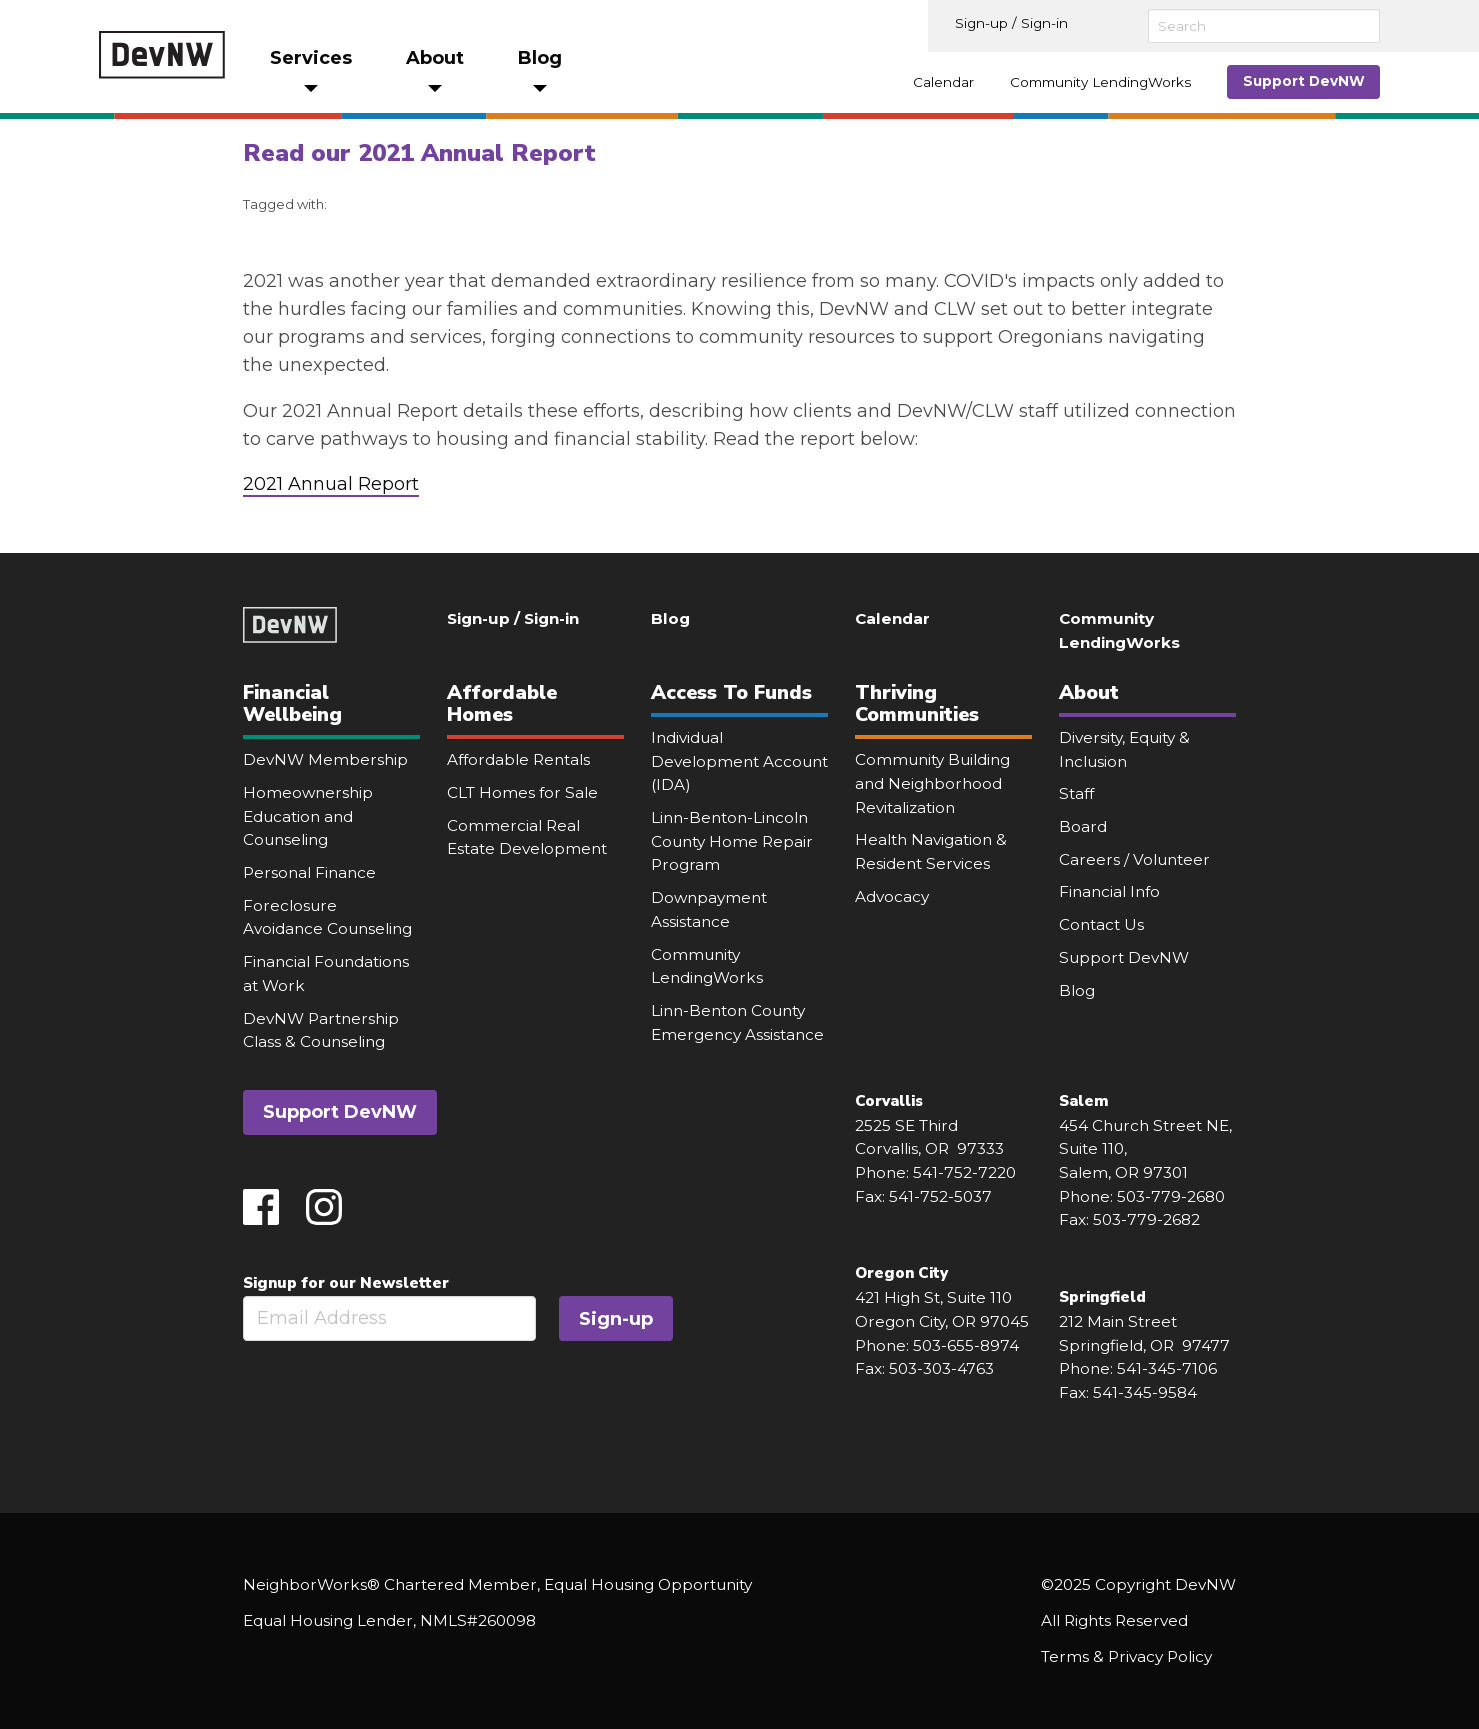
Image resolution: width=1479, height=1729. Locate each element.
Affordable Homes (502, 703)
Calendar (943, 82)
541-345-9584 (1145, 1392)
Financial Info (1109, 891)
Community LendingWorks (1100, 82)
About (1089, 692)
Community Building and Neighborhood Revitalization (932, 783)
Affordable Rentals (518, 759)
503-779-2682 (1146, 1219)
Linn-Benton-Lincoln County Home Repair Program (732, 841)
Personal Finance (309, 872)
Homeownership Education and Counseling (308, 816)
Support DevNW (1304, 81)
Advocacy (892, 896)
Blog (670, 618)
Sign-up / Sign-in (1011, 23)
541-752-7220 (964, 1172)
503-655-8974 (966, 1345)
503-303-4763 (941, 1368)
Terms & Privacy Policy (1126, 1656)
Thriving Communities (917, 703)
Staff (1076, 793)
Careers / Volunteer (1134, 859)
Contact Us (1101, 924)
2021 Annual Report (331, 484)
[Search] (1264, 26)
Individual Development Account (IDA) (739, 761)
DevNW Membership (325, 759)
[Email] (389, 1318)
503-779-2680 (1171, 1196)
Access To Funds (731, 692)
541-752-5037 (940, 1196)
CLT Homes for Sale (522, 792)
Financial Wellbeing (292, 703)
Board (1083, 826)
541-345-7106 (1167, 1368)
